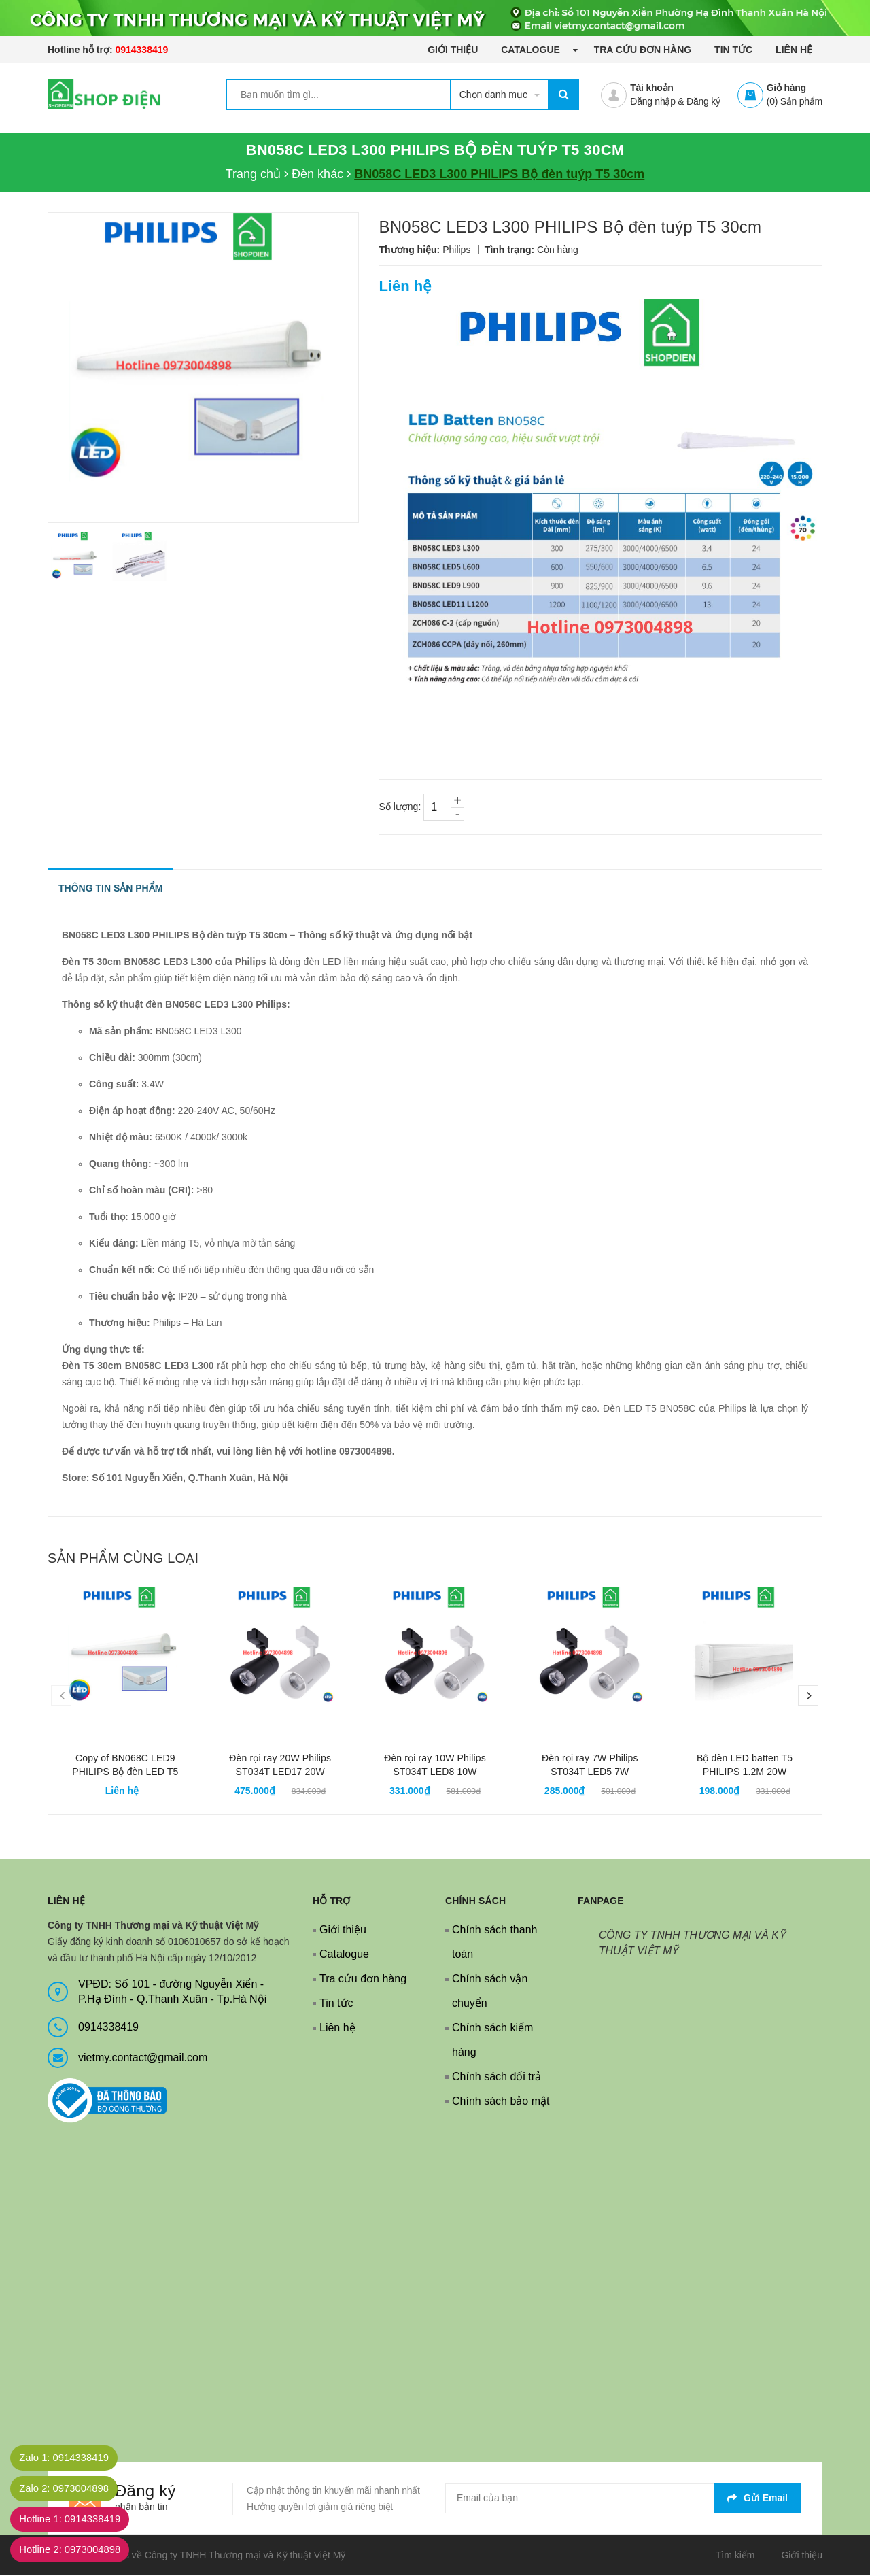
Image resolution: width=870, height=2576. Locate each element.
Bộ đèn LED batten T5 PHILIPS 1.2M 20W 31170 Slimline (745, 1772)
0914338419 (141, 49)
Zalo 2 (70, 2488)
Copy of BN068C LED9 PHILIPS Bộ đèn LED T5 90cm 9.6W (125, 1772)
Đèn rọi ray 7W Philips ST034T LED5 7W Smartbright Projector (590, 1772)
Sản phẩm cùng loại (123, 1558)
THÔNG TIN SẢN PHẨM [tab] (111, 888)
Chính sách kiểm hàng (492, 2040)
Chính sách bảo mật (500, 2101)
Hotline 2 (77, 2550)
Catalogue (531, 49)
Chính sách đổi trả (496, 2077)
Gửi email (757, 2498)
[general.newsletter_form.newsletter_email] (623, 2499)
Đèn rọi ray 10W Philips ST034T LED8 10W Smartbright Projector (435, 1772)
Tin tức (733, 49)
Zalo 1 (70, 2458)
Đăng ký (703, 101)
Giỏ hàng (786, 87)
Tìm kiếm (735, 2555)
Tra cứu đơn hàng (643, 49)
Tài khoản (651, 87)
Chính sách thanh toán (494, 1943)
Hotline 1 (77, 2519)
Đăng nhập (652, 101)
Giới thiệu (453, 49)
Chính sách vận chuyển (489, 1991)
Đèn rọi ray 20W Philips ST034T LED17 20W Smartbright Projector (280, 1772)
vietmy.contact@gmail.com (142, 2058)
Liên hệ (794, 49)
